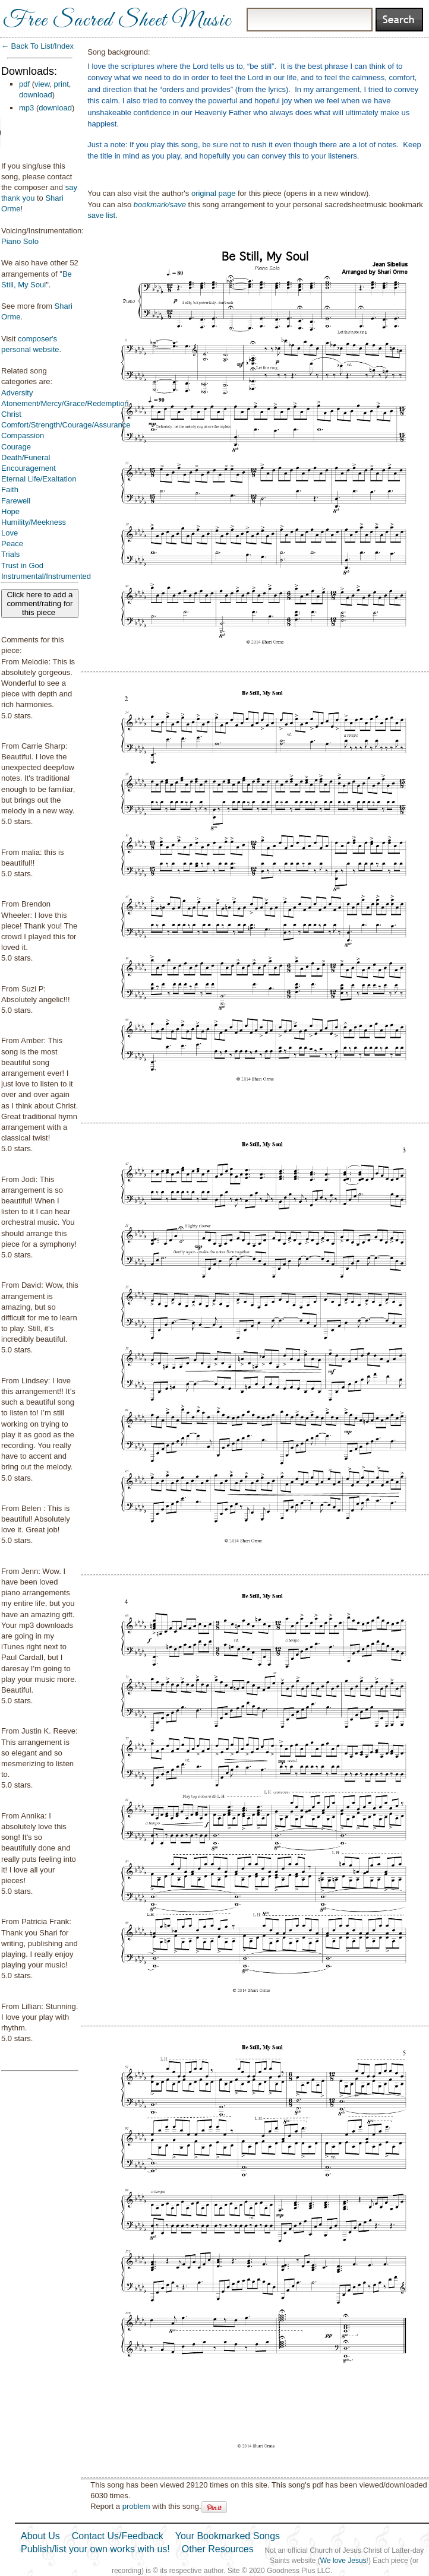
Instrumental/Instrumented (46, 576)
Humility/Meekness (33, 522)
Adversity (17, 392)
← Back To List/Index (37, 46)
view (41, 84)
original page (213, 193)
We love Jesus (343, 2560)
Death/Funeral (25, 457)
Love (9, 532)
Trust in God (22, 565)
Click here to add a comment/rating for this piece (39, 603)
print (61, 84)
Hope (10, 511)
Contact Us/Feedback (117, 2536)
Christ (11, 414)
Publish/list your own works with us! (95, 2549)
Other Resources (218, 2549)
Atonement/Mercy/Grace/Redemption (65, 403)
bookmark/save (160, 204)
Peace (12, 543)
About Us (40, 2536)
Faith (9, 489)
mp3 (26, 107)
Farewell (15, 500)
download (35, 94)
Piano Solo (20, 241)
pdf (24, 84)
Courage (16, 446)
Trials (10, 554)
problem (136, 2506)
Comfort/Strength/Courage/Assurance (66, 424)
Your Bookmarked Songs (227, 2536)
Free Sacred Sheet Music (117, 20)
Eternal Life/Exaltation (38, 478)
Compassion (22, 435)
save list (101, 215)
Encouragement (28, 468)
